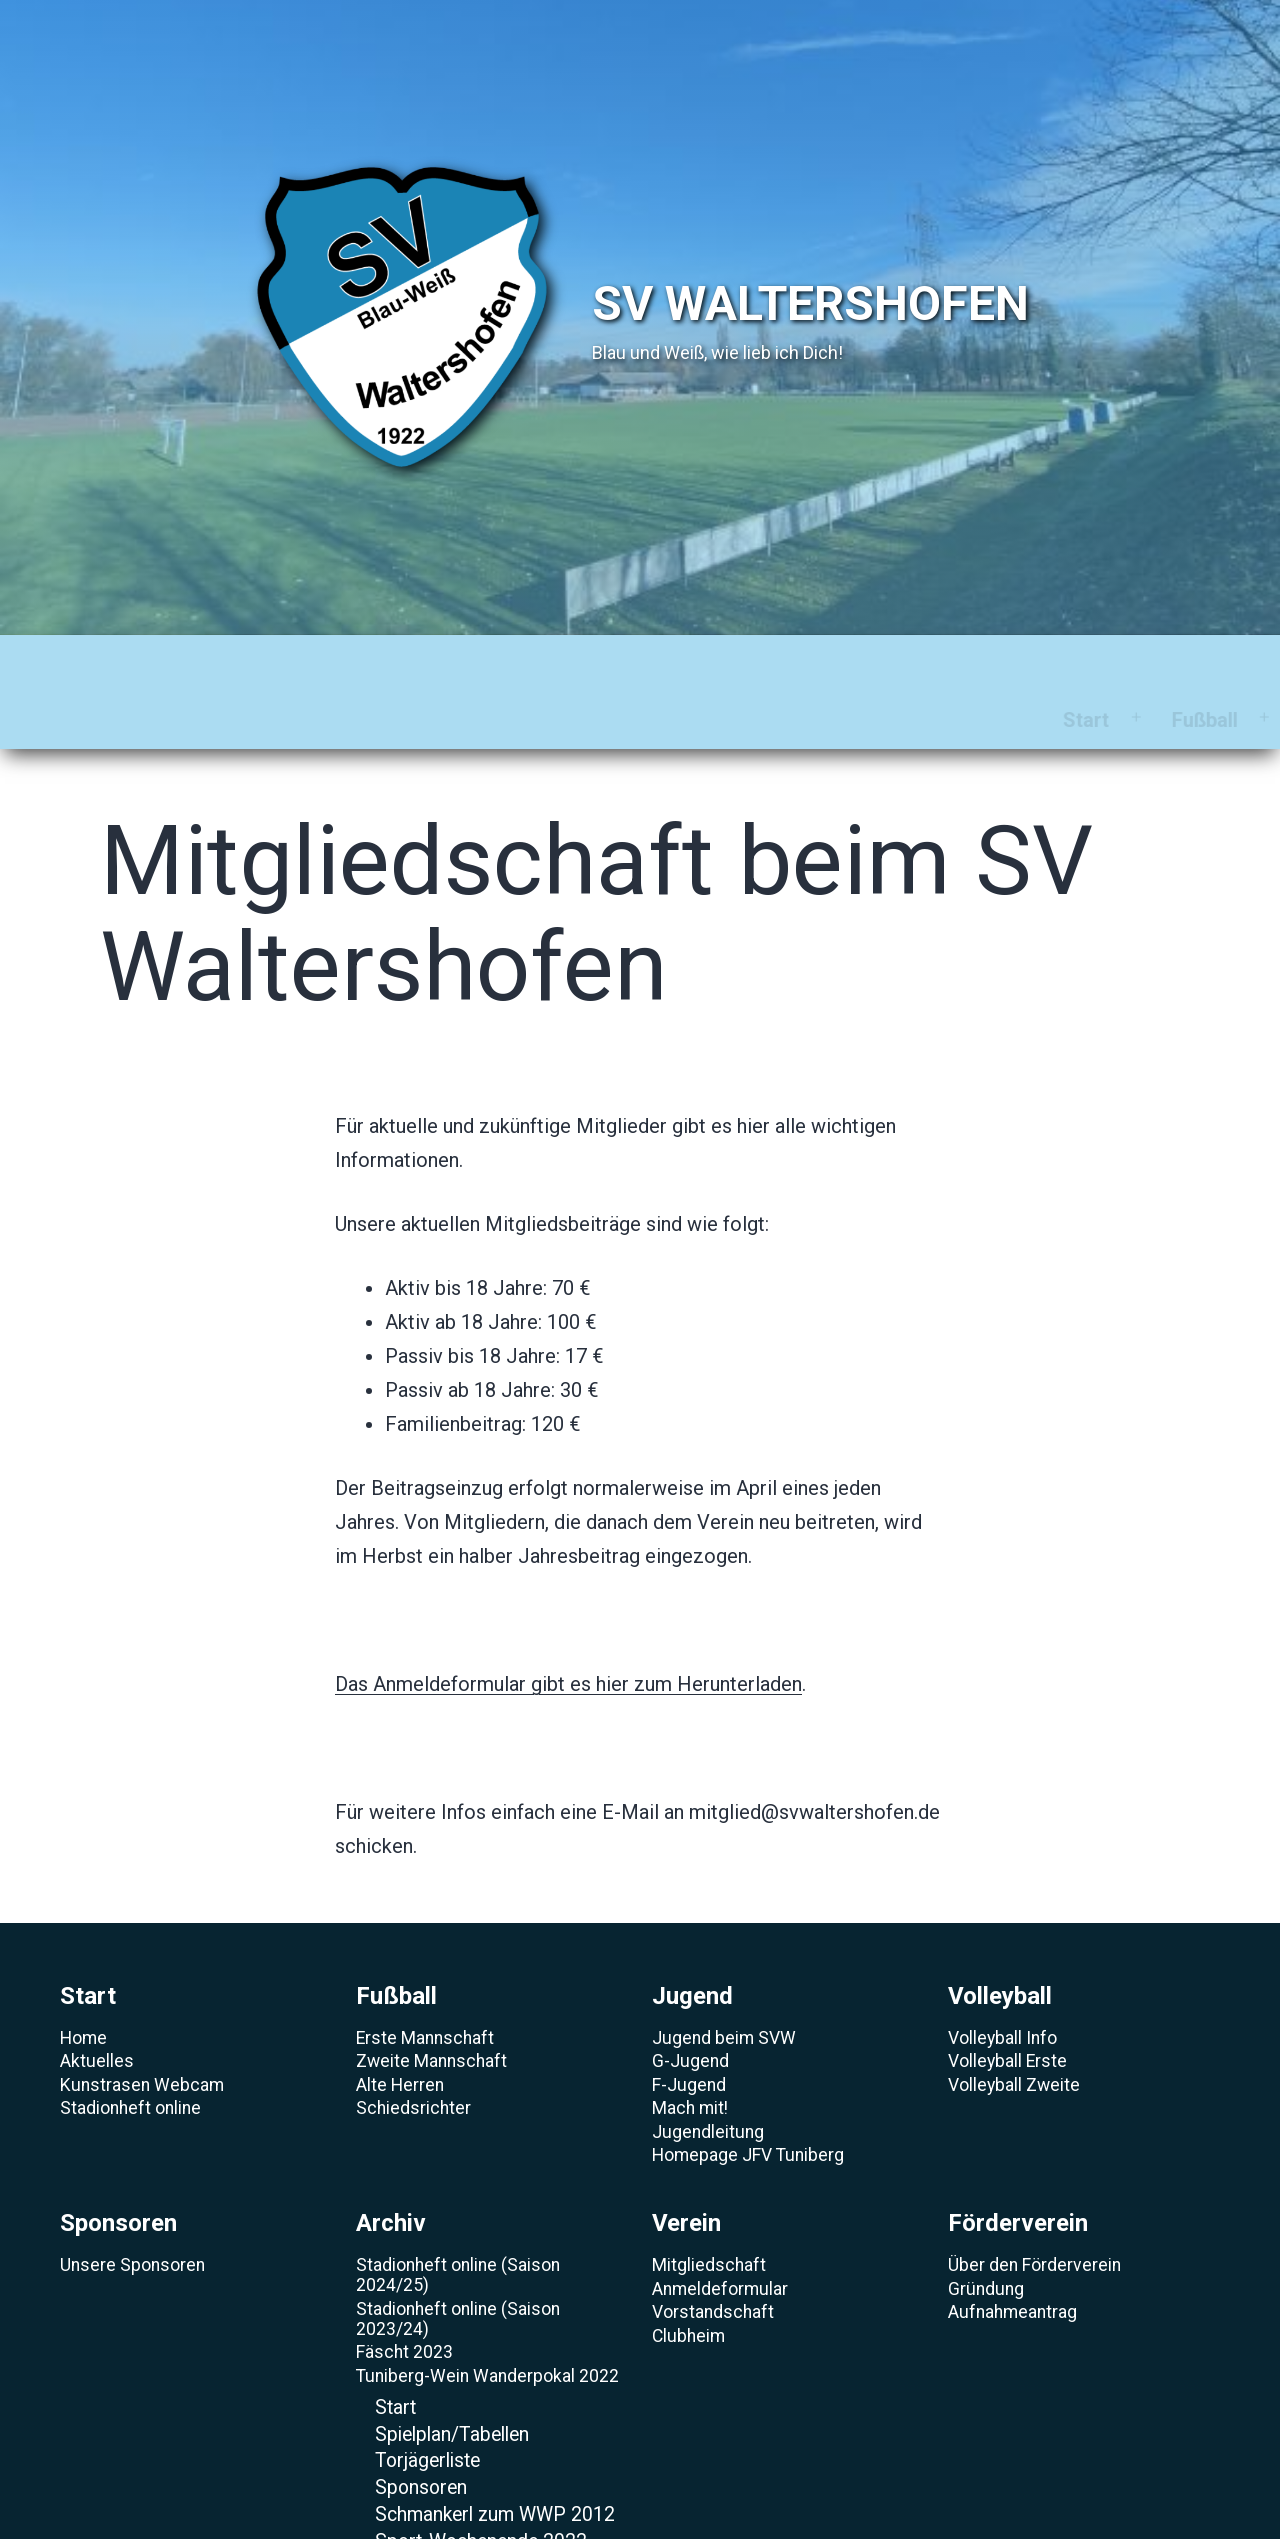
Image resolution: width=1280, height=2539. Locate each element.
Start (124, 663)
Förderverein (1083, 663)
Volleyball (513, 663)
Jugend (371, 663)
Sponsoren (669, 663)
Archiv (811, 663)
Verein (932, 663)
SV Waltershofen (810, 303)
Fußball (242, 663)
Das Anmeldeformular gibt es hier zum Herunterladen (568, 1627)
